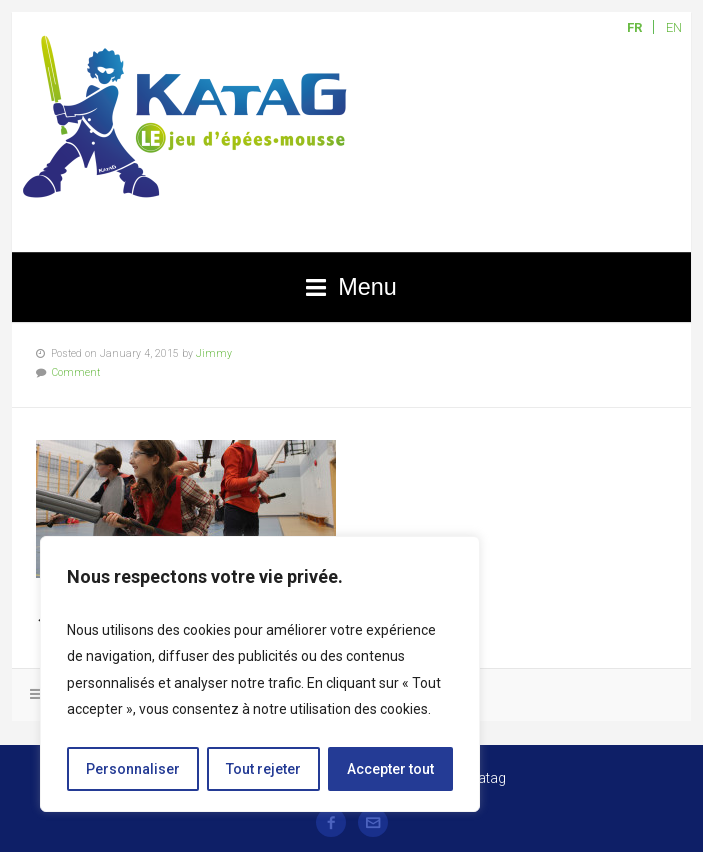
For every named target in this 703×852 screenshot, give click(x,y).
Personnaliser (133, 769)
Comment (76, 372)
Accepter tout (390, 769)
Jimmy (214, 353)
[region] (260, 674)
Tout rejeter (263, 769)
